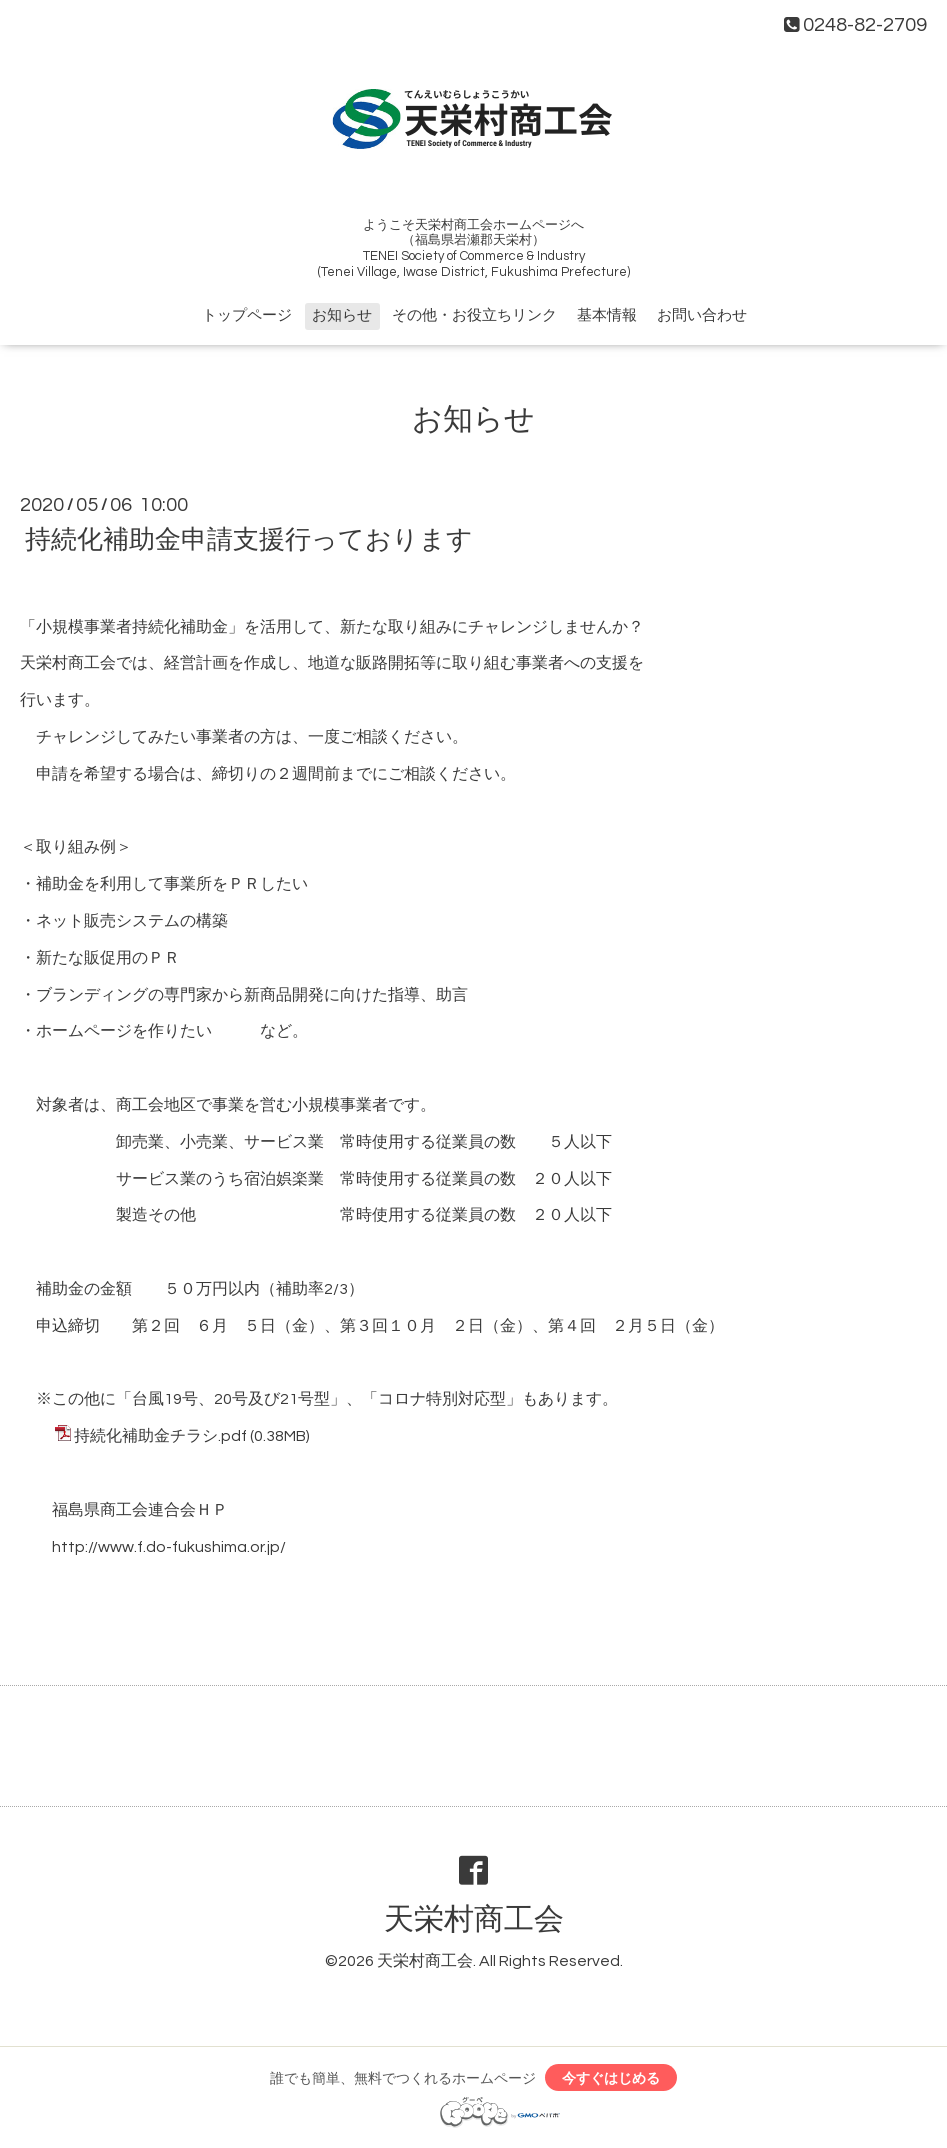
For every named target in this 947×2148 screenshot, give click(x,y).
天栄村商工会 (474, 1919)
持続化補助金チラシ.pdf (160, 1436)
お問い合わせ (702, 315)
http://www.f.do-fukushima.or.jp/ (169, 1547)
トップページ (247, 315)
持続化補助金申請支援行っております (249, 540)
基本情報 (607, 315)
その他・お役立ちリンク (474, 315)
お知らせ (342, 315)
